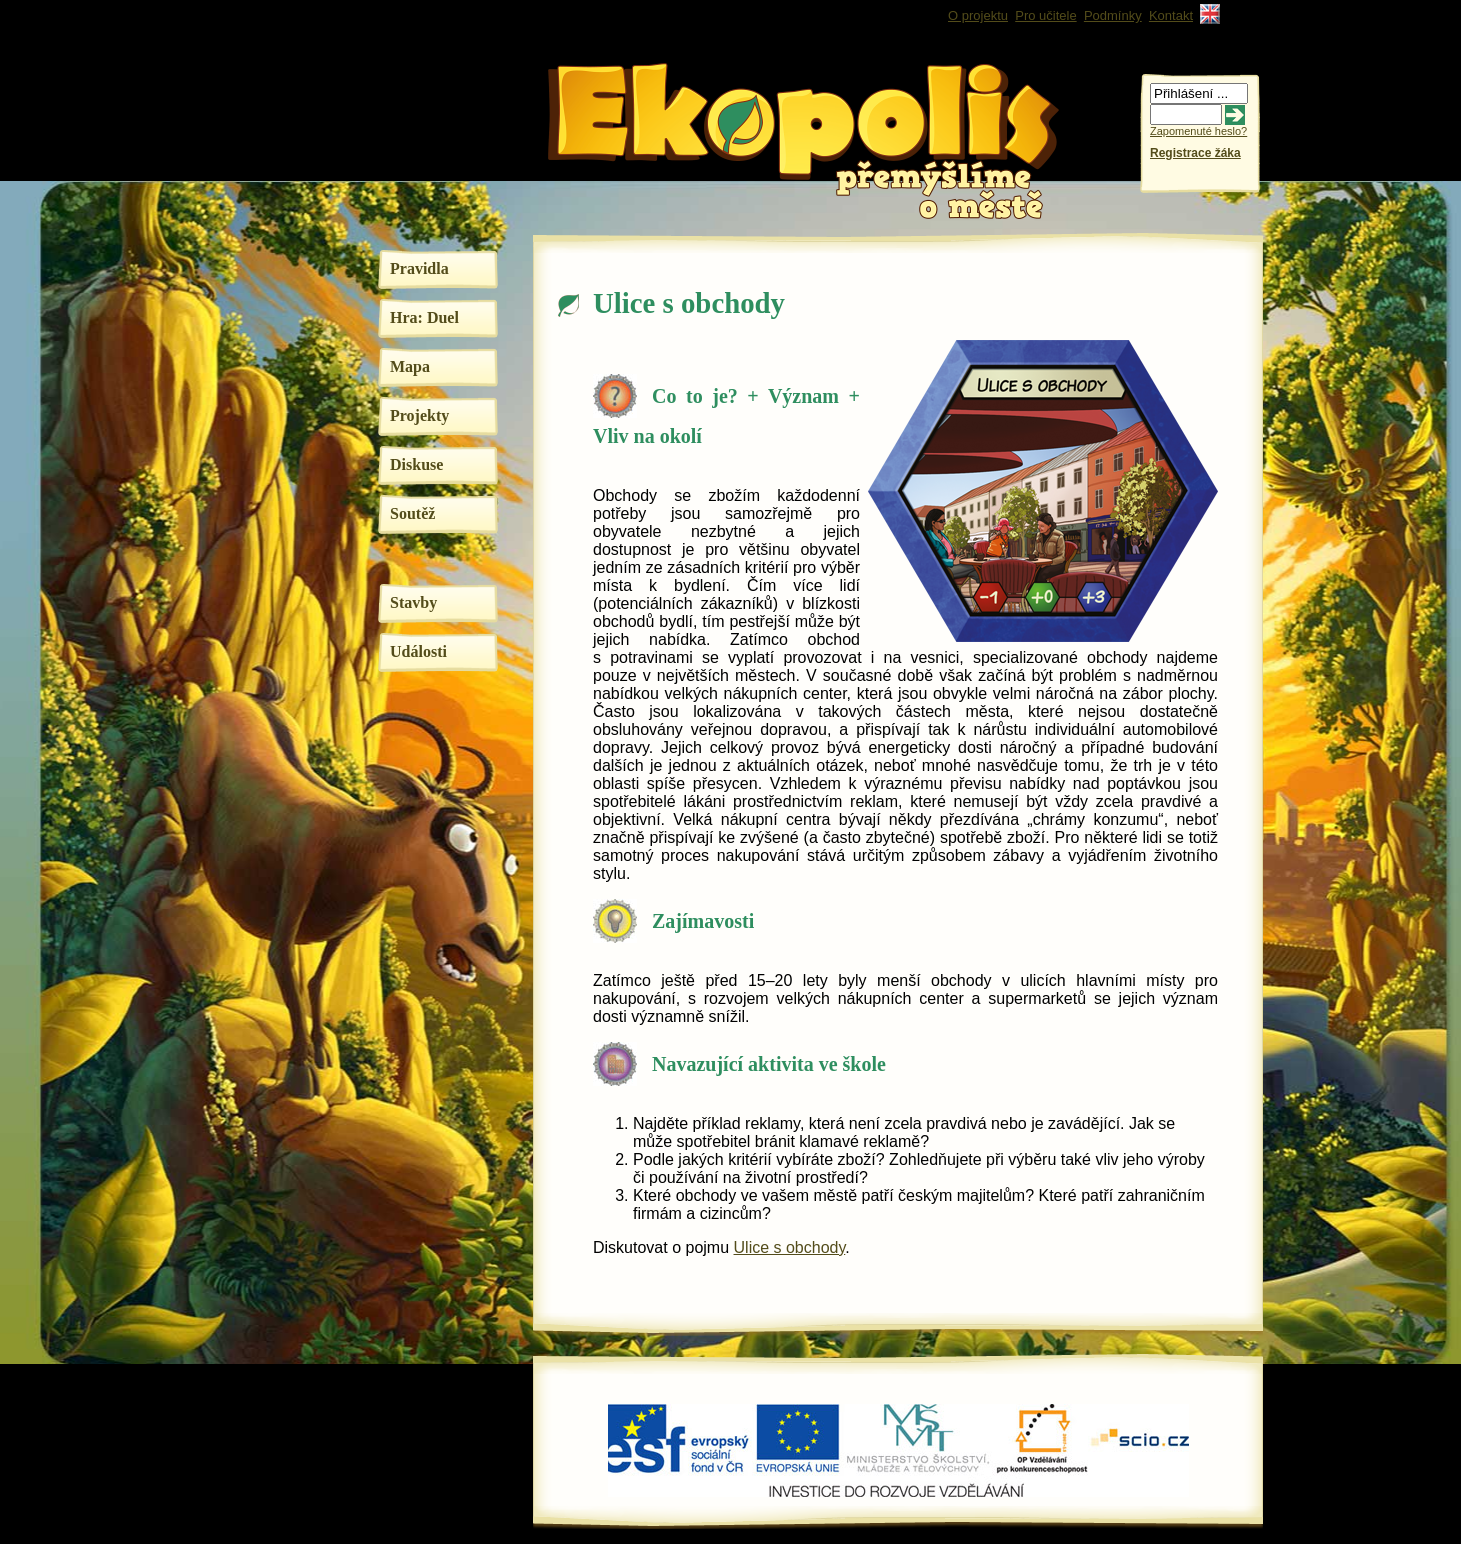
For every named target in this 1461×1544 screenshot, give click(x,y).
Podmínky (1113, 15)
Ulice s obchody (790, 1247)
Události (418, 651)
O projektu (978, 15)
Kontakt (1171, 15)
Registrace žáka (1195, 153)
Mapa (410, 366)
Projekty (419, 415)
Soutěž (412, 513)
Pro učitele (1045, 15)
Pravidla (419, 268)
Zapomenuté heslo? (1198, 131)
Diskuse (416, 464)
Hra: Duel (424, 317)
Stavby (413, 602)
